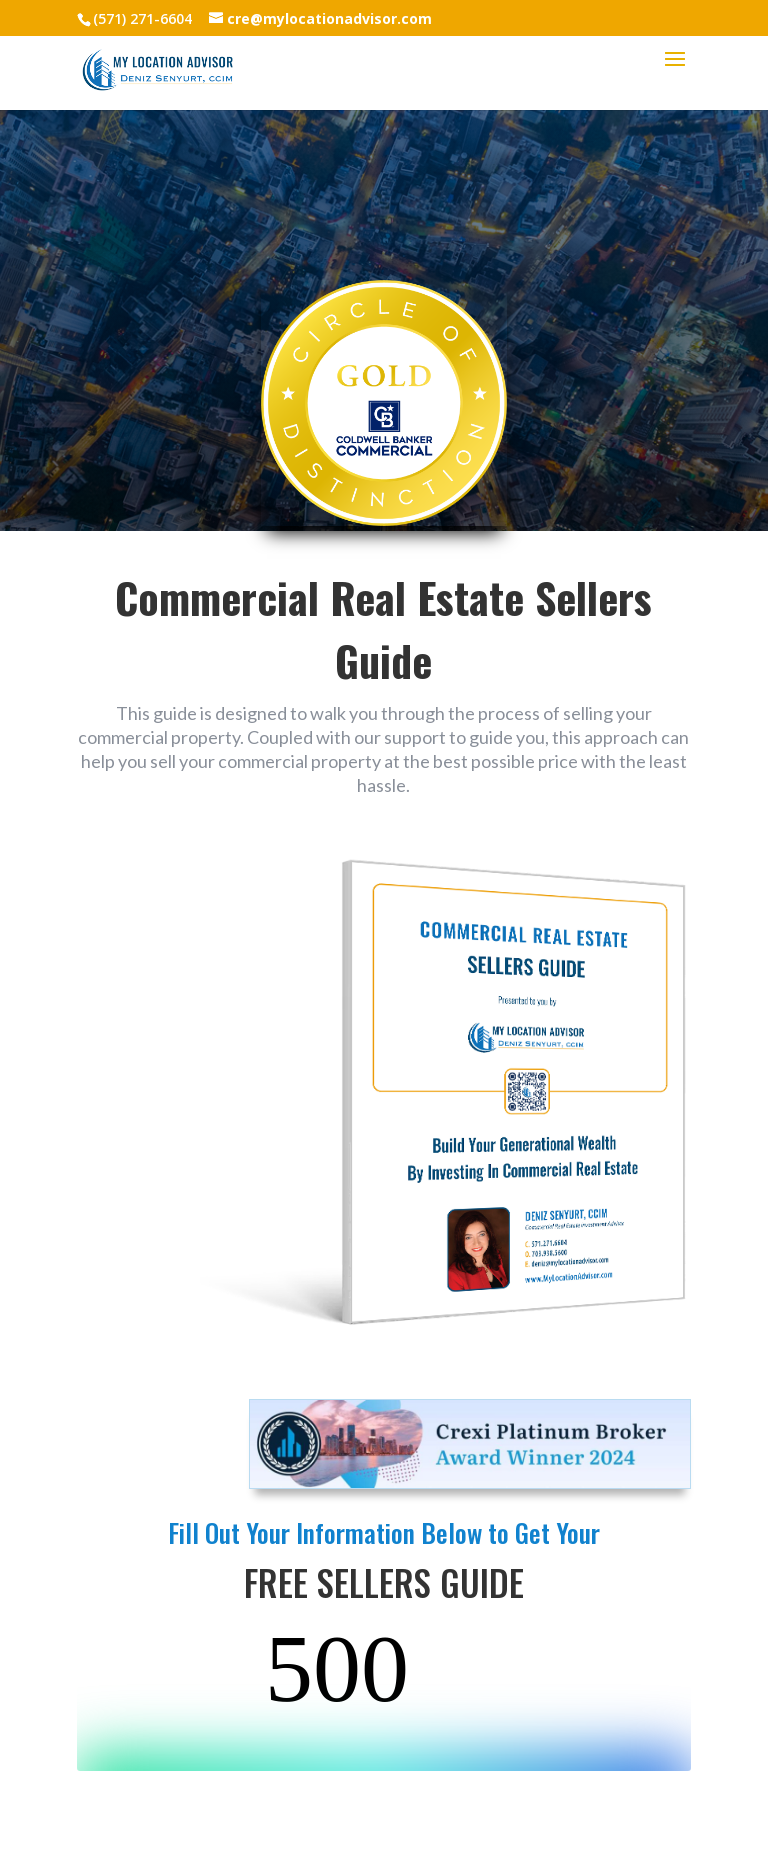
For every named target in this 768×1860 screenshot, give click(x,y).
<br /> (384, 1696)
